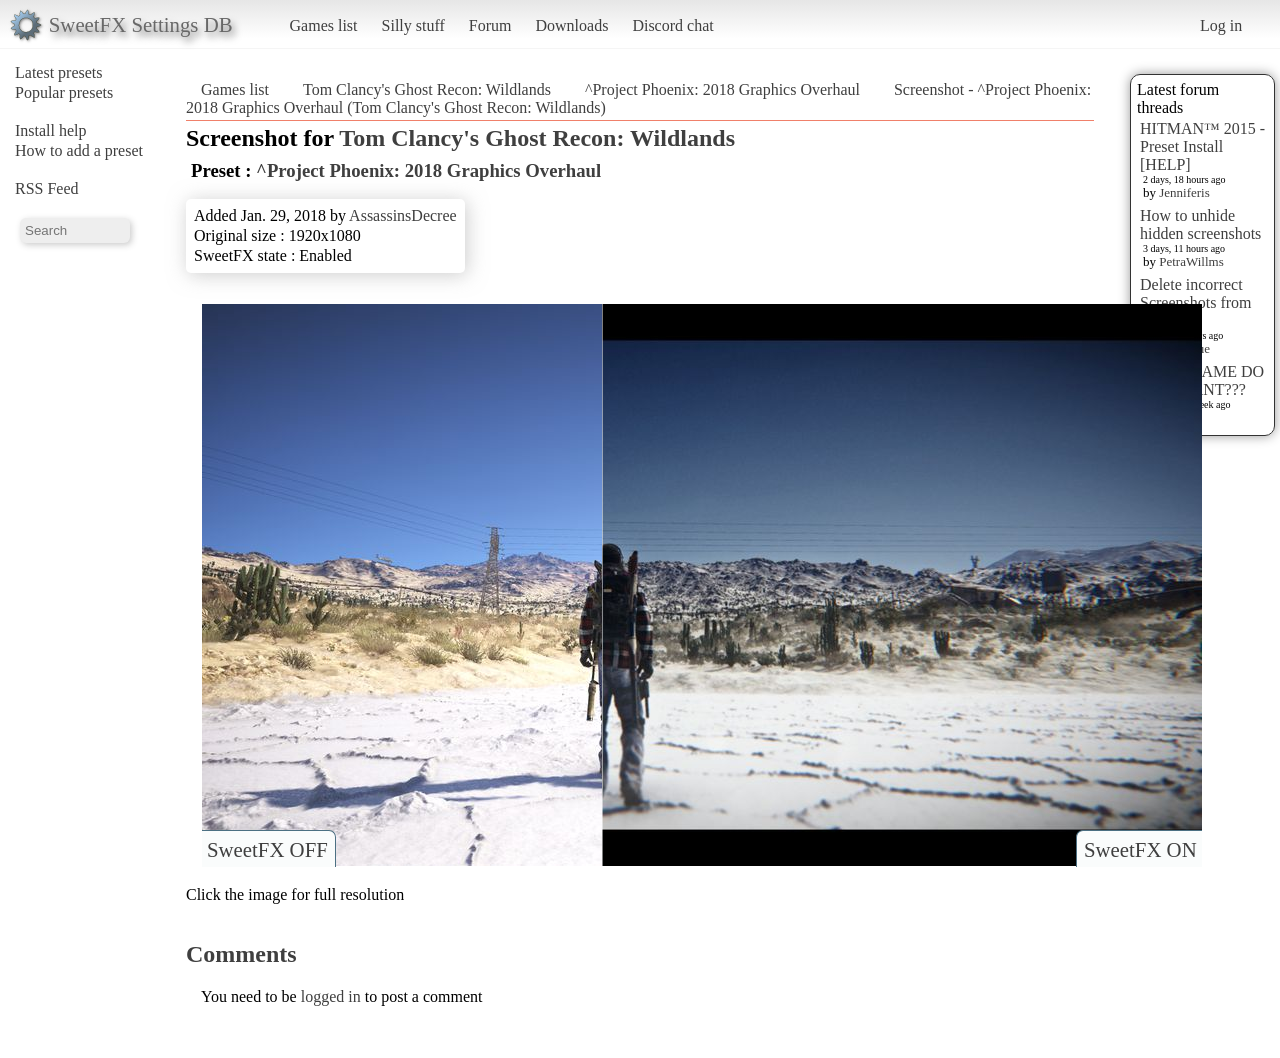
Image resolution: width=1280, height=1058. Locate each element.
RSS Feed (47, 188)
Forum (490, 25)
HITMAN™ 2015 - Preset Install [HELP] (1202, 146)
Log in (1221, 25)
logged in (331, 996)
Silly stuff (413, 25)
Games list (324, 25)
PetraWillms (1191, 261)
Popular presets (64, 92)
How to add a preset (79, 150)
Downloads (571, 25)
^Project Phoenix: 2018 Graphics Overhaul (722, 89)
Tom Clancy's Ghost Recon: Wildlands (427, 89)
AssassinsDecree (403, 215)
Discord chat (672, 25)
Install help (51, 130)
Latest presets (59, 72)
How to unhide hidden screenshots (1200, 224)
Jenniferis (1184, 192)
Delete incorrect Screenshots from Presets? (1196, 302)
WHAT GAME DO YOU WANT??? (1202, 380)
